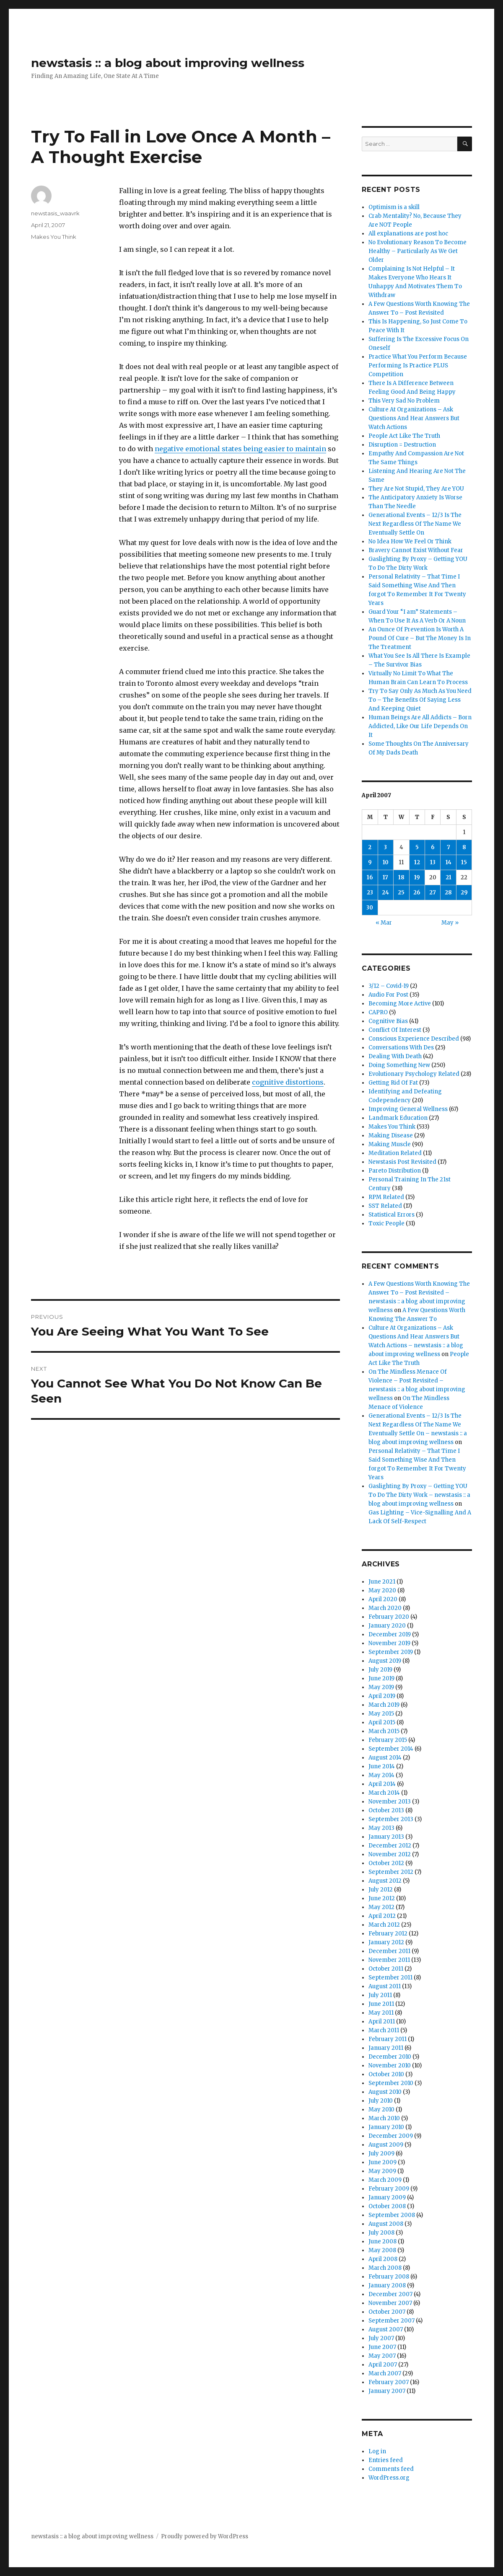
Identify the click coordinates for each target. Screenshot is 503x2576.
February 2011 (387, 2039)
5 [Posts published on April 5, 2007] (417, 847)
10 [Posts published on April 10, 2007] (386, 862)
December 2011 (389, 1951)
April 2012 (382, 1916)
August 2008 (385, 2223)
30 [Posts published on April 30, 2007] (369, 907)
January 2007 (386, 2391)
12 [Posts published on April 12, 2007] (417, 862)
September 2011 (390, 1977)
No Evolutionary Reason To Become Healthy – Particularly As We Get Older (417, 251)
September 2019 (390, 1652)
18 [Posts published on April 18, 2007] (401, 877)
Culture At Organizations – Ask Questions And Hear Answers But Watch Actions (413, 418)
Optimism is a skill (394, 207)
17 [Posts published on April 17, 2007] (385, 877)
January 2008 (387, 2285)
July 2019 (380, 1669)
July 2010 (380, 2100)
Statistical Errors (391, 1214)
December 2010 (389, 2056)
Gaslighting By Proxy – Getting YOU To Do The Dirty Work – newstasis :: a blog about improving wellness (419, 1495)
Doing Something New (399, 1065)
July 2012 (380, 1889)
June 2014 (381, 1766)
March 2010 (384, 2118)
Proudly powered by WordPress (204, 2536)
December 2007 (390, 2294)
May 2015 (381, 1713)
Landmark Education (398, 1117)
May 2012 (381, 1907)
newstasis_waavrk (55, 213)
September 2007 (391, 2320)
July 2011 (380, 1995)
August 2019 (384, 1660)
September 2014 (390, 1748)
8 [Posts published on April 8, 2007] (464, 847)
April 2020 (382, 1599)
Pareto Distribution (394, 1170)
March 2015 (383, 1731)
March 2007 (384, 2373)
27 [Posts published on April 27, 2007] (432, 892)
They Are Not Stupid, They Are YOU (416, 488)
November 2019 (389, 1643)
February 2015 (387, 1740)
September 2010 (390, 2083)
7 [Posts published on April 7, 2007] (448, 847)
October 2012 (386, 1863)
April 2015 (381, 1722)
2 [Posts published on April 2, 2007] (369, 847)
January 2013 (386, 1836)
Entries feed (385, 2460)
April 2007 (382, 2364)
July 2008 (381, 2232)
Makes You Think (53, 236)
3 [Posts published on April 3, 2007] (385, 847)
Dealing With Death (395, 1056)
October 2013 (386, 1810)
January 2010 (386, 2127)
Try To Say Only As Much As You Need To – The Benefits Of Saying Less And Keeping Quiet (420, 699)
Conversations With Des (401, 1047)
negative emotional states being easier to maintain (240, 448)
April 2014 (382, 1784)
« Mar (384, 922)
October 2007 (386, 2311)
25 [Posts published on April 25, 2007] (401, 892)
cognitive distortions (288, 1082)
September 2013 (390, 1819)
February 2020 (388, 1616)
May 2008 (382, 2250)
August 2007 (385, 2329)
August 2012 (385, 1880)
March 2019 (383, 1704)
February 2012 (387, 1933)
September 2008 (391, 2215)
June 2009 (382, 2162)
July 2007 (381, 2338)
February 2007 (388, 2382)
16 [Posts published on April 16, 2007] (370, 877)
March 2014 (384, 1792)
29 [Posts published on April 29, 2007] (464, 892)
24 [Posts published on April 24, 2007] (385, 892)
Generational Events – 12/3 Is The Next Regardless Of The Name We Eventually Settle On (415, 524)
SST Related (385, 1205)
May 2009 (382, 2171)
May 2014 (381, 1775)
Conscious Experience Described (413, 1038)
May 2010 (381, 2109)
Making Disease (390, 1135)
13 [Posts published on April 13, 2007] (433, 862)
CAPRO (378, 1012)
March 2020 (385, 1608)
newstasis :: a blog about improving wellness (167, 63)
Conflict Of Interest (394, 1030)
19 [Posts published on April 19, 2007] (417, 877)
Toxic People (386, 1223)
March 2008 (385, 2267)
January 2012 (386, 1942)
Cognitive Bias (388, 1021)
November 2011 (389, 1960)
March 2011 (383, 2030)
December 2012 (389, 1845)
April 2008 (382, 2259)
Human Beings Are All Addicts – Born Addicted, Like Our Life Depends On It (420, 726)
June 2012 (381, 1898)
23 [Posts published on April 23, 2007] (370, 892)
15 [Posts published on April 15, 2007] (464, 862)
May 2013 (381, 1828)
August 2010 (385, 2091)
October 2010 (386, 2074)
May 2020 (382, 1590)
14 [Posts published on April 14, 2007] (448, 862)
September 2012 (390, 1872)
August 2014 (385, 1757)
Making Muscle (389, 1144)
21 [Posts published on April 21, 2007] (448, 877)
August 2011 (384, 1986)
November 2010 (389, 2065)
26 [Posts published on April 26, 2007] (416, 892)
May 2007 (382, 2355)
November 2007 (390, 2303)
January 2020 (387, 1625)
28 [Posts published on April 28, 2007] (448, 892)
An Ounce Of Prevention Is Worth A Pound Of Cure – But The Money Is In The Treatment (419, 638)
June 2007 (382, 2347)
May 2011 (381, 2012)
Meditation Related (395, 1153)
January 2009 (387, 2197)
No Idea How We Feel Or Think (409, 541)
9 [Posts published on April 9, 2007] (370, 862)
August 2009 (385, 2144)
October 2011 (385, 1968)
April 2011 (381, 2021)
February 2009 (388, 2188)
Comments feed (391, 2469)
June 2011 (381, 2004)
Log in (377, 2451)
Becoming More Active (399, 1003)
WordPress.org (389, 2477)
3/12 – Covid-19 (388, 986)
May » (450, 922)
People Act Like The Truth (404, 435)
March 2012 (384, 1924)
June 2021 (381, 1581)
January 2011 (385, 2047)
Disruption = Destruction (402, 444)
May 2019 (381, 1687)
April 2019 (381, 1696)
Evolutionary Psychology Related (413, 1073)
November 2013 (389, 1801)
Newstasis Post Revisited (402, 1161)
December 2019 (389, 1634)
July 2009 (381, 2153)
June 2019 (381, 1678)
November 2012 (389, 1854)
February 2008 (388, 2276)
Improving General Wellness (408, 1109)
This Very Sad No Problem (404, 400)
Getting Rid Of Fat (393, 1082)
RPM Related (386, 1197)
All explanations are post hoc (408, 233)
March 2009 (385, 2179)
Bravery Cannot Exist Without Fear (415, 550)
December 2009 (390, 2135)
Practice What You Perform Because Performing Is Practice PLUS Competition (417, 365)
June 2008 (382, 2241)
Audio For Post (388, 994)
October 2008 (387, 2206)
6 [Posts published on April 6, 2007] (433, 847)
